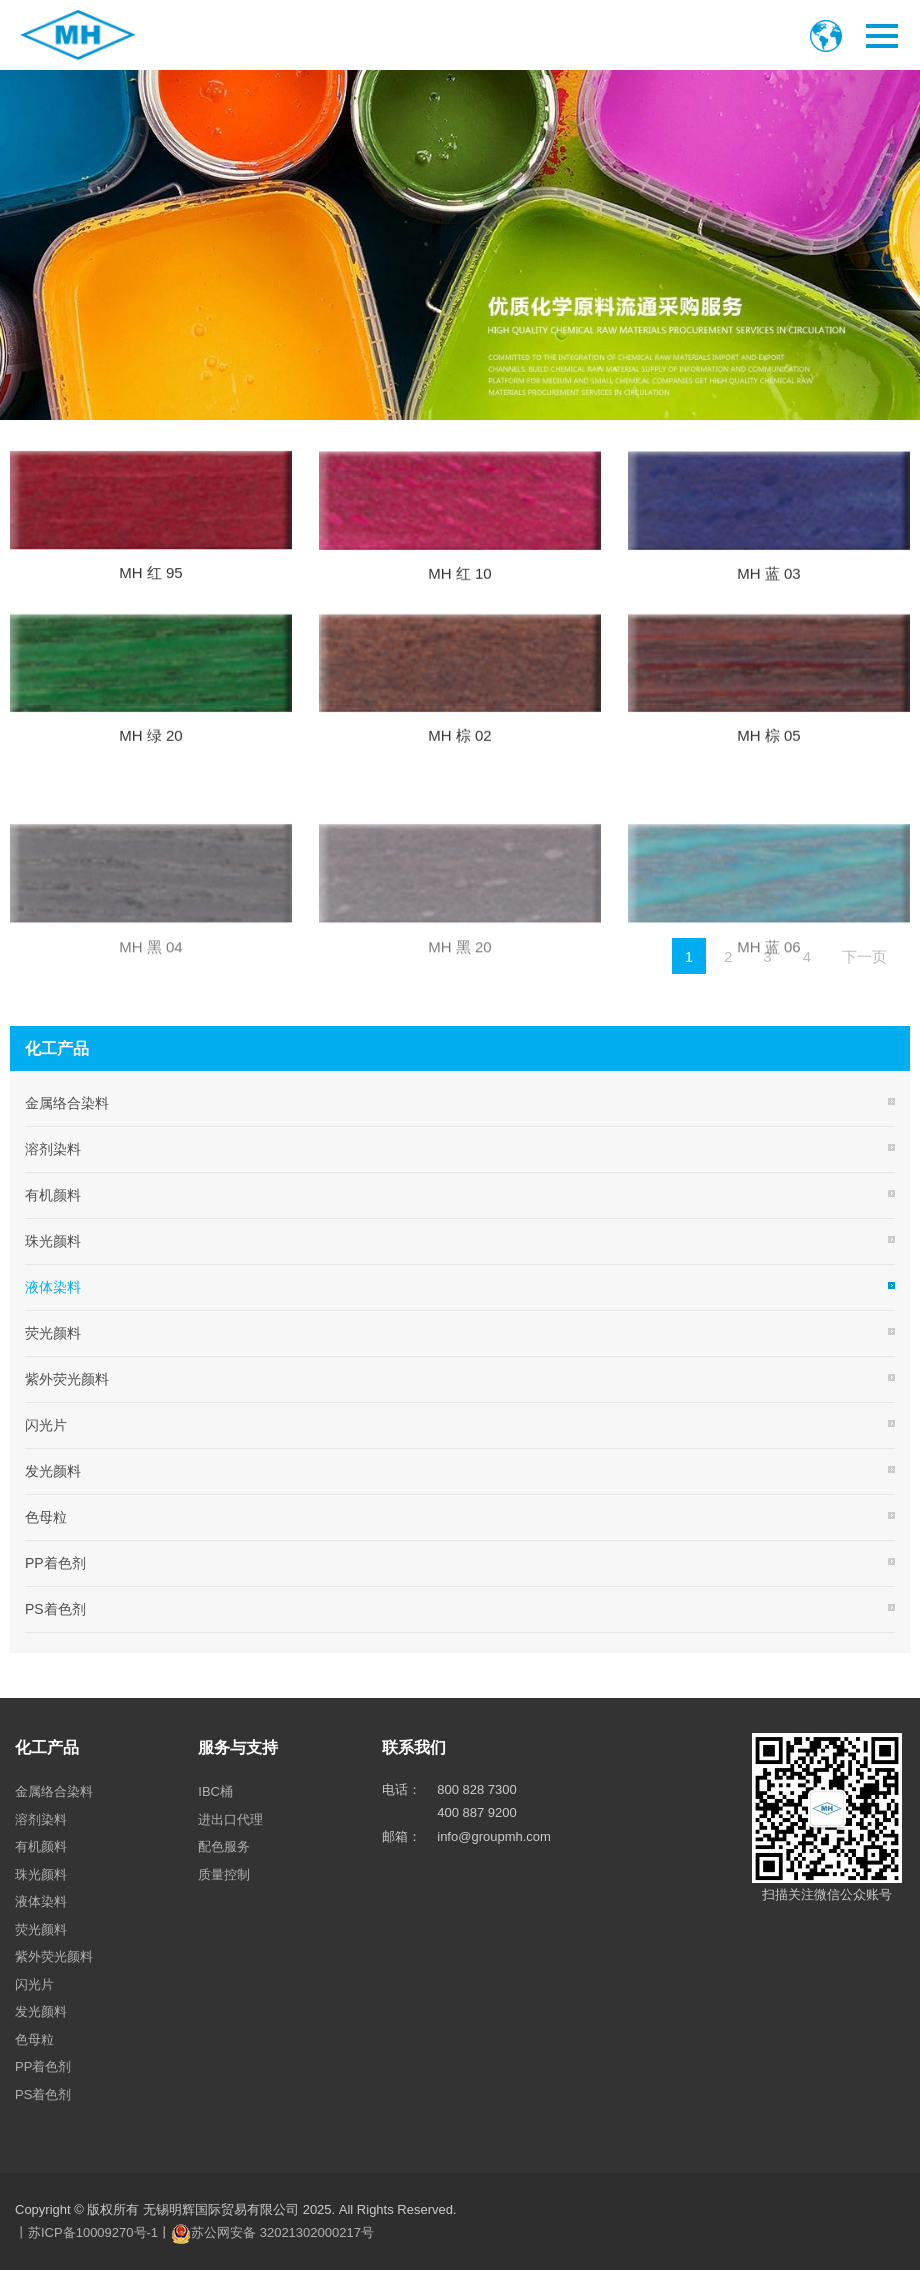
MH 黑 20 (459, 1026)
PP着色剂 (55, 1563)
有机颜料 (53, 1195)
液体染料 (53, 1287)
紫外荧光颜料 (67, 1379)
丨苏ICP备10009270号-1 (86, 2232)
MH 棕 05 (768, 751)
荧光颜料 (53, 1333)
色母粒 (46, 1517)
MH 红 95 (150, 585)
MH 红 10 (459, 588)
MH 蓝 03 (768, 588)
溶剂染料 (53, 1149)
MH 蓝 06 (768, 1026)
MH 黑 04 (150, 1026)
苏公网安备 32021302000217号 (282, 2232)
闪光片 (46, 1425)
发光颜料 (53, 1471)
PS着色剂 (55, 1609)
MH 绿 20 (150, 751)
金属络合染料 (67, 1103)
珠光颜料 (53, 1241)
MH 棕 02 (459, 751)
